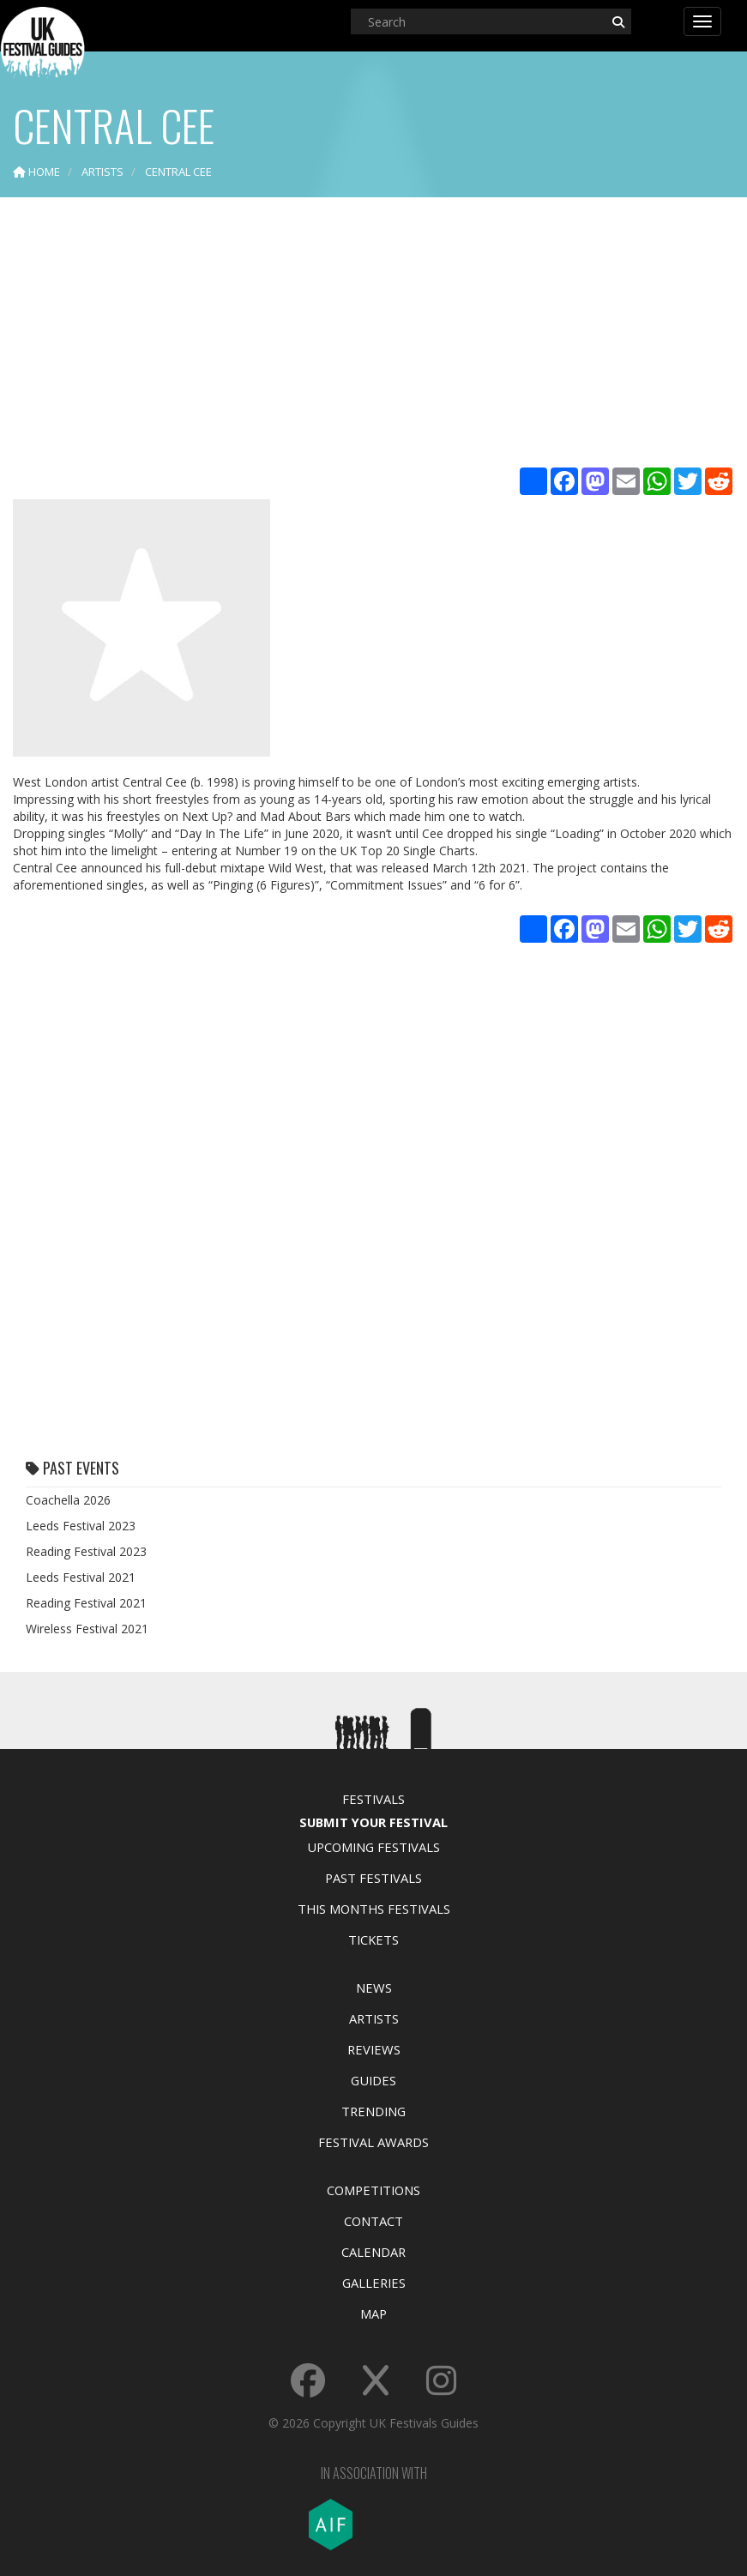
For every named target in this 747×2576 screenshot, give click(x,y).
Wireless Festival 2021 (87, 1628)
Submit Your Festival (373, 1822)
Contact (373, 2220)
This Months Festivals (374, 1908)
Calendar (373, 2251)
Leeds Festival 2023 (81, 1525)
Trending (373, 2111)
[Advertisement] (373, 334)
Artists (374, 2018)
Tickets (373, 1939)
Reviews (374, 2049)
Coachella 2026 (68, 1500)
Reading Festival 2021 (86, 1603)
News (374, 1987)
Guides (373, 2080)
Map (373, 2313)
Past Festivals (373, 1877)
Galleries (374, 2282)
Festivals (373, 1798)
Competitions (373, 2190)
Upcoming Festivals (373, 1846)
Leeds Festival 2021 (81, 1577)
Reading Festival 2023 (86, 1551)
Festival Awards (373, 2142)
